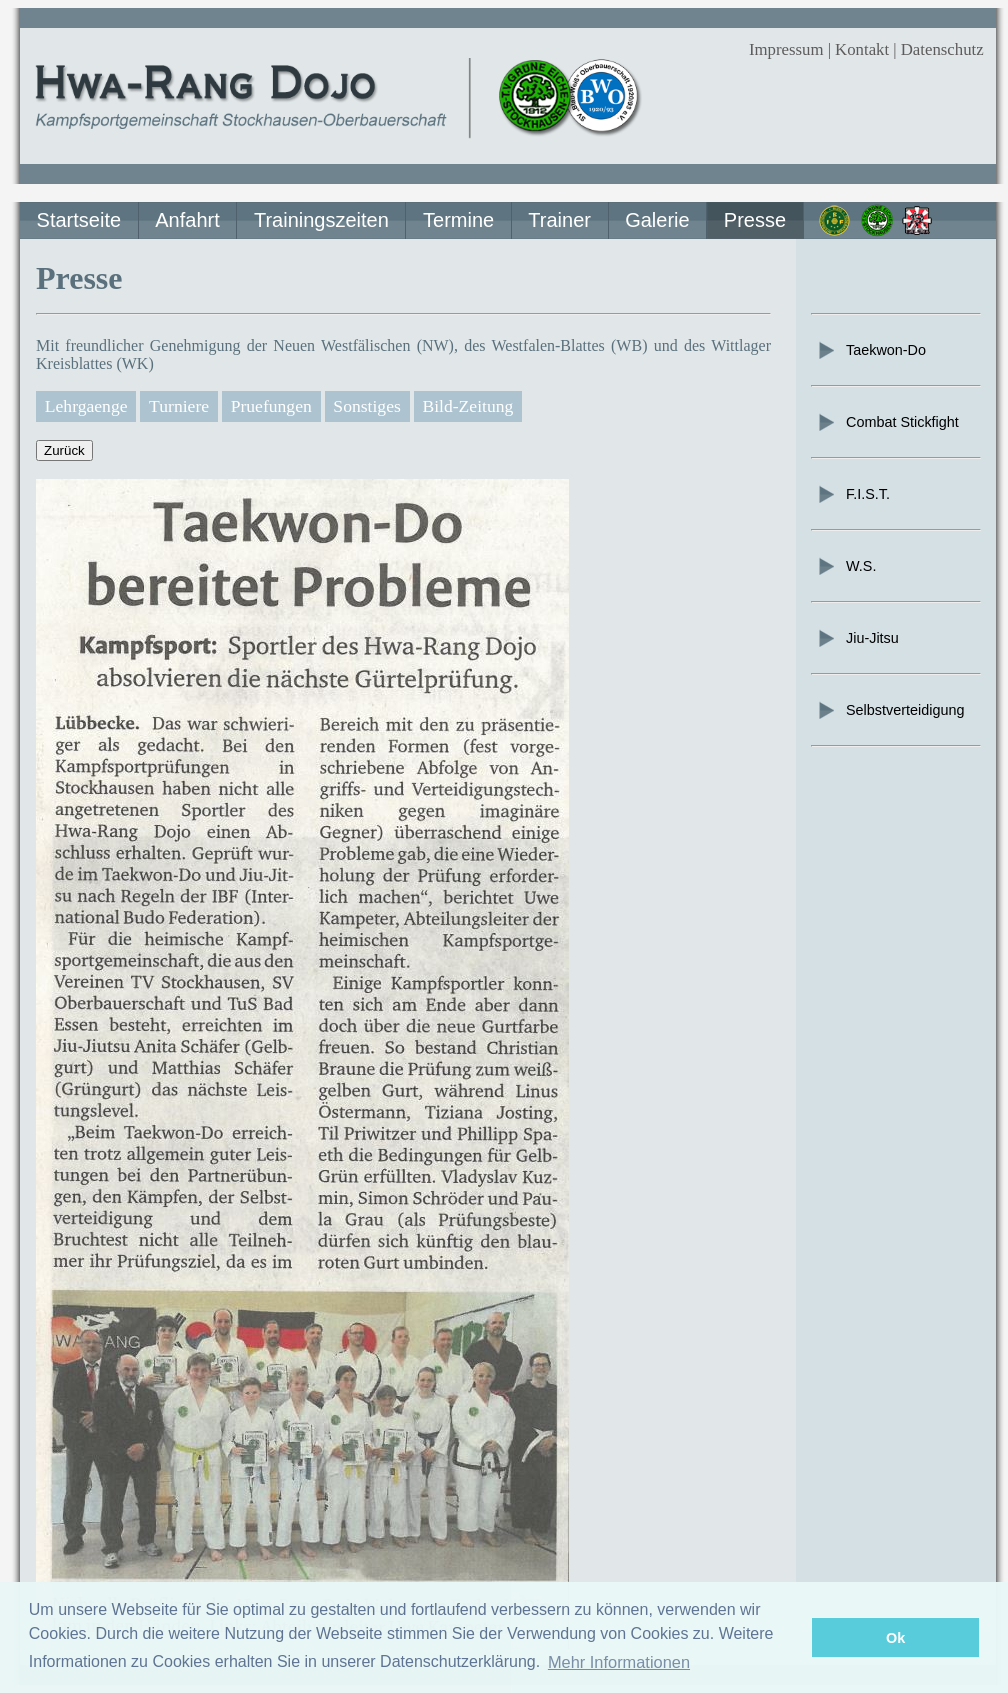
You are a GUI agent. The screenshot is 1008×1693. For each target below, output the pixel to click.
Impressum (786, 49)
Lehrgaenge (86, 406)
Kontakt (862, 49)
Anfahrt (187, 220)
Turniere (179, 406)
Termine (458, 220)
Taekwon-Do (871, 350)
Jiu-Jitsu (857, 638)
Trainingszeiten (321, 220)
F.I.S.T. (853, 494)
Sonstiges (366, 406)
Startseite (79, 220)
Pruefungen (271, 406)
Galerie (657, 220)
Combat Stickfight (887, 422)
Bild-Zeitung (467, 406)
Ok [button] (895, 1638)
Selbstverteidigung (890, 710)
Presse (755, 220)
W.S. (846, 566)
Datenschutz (942, 49)
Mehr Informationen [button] (619, 1662)
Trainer (559, 220)
